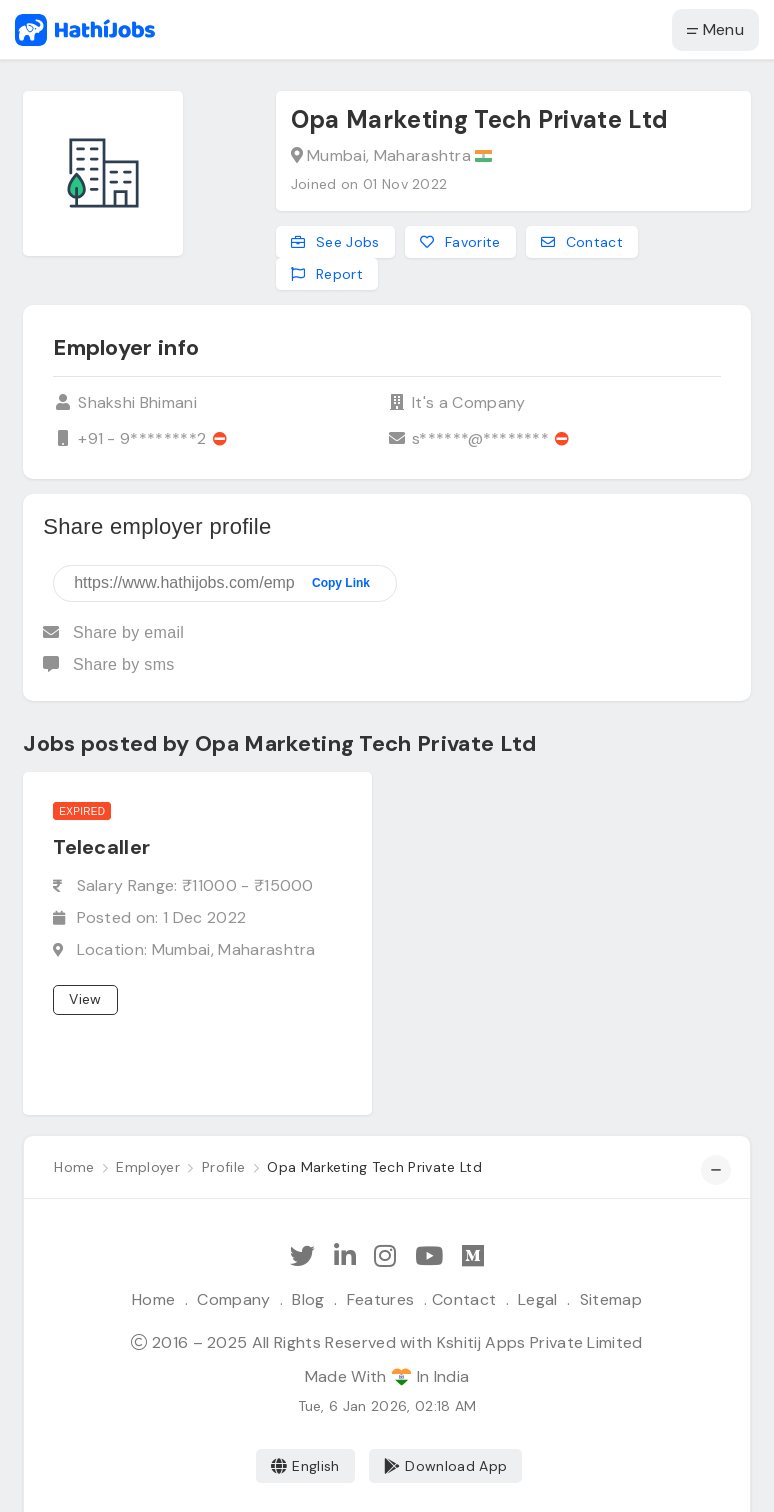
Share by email (113, 632)
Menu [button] (715, 29)
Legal (538, 1299)
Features (381, 1299)
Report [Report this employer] (327, 274)
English (305, 1466)
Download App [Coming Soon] (445, 1466)
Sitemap (611, 1299)
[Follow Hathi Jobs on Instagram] (385, 1256)
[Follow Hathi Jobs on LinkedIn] (345, 1256)
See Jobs (335, 242)
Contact (464, 1299)
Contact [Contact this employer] (582, 242)
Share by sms (108, 664)
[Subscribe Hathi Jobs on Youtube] (429, 1256)
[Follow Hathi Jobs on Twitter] (302, 1256)
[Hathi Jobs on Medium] (473, 1256)
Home (153, 1299)
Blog (308, 1299)
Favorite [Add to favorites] (460, 242)
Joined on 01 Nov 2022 (369, 184)
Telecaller (101, 847)
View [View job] (85, 999)
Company (233, 1299)
